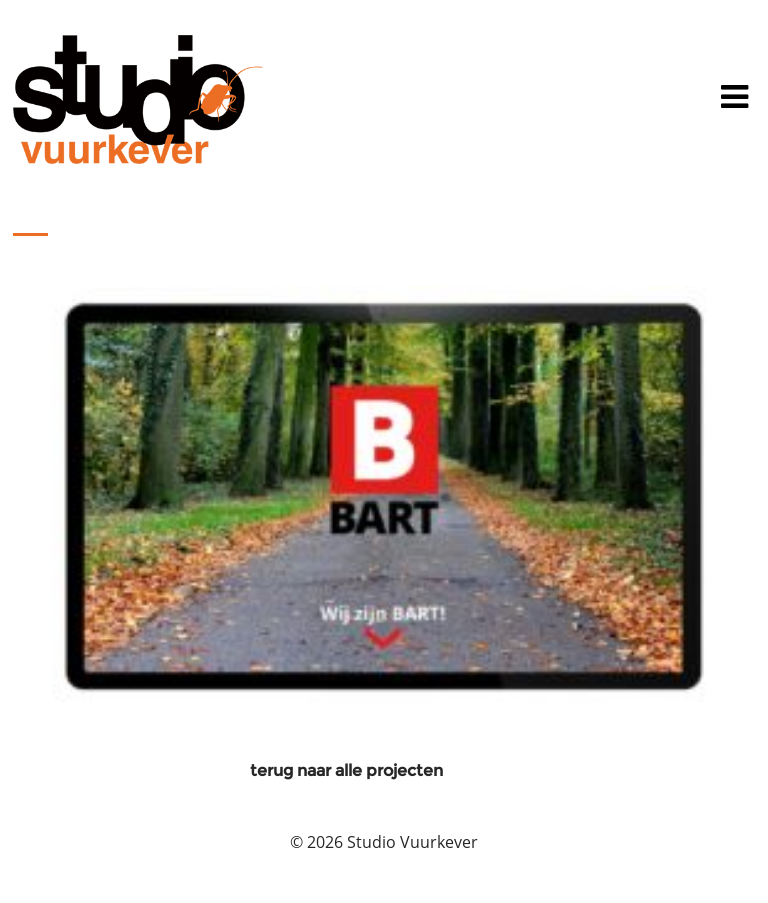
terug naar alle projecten (346, 770)
